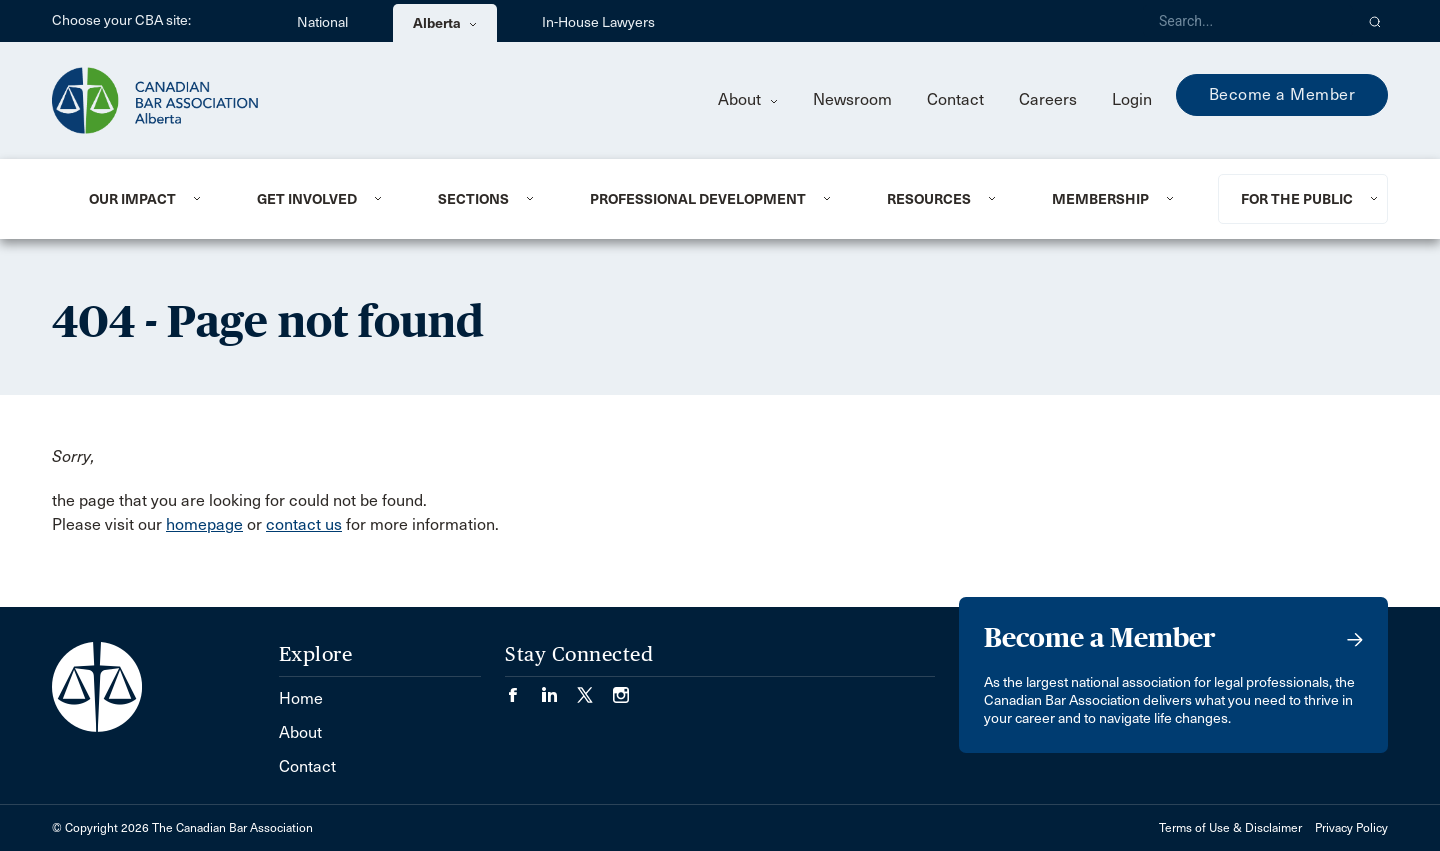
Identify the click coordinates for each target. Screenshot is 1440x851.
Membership (1100, 199)
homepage (204, 524)
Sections (473, 199)
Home (301, 698)
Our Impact (132, 199)
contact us (304, 524)
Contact (955, 99)
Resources (929, 199)
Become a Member (1282, 94)
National (322, 22)
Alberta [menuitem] (445, 23)
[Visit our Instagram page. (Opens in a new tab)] (621, 688)
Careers (1048, 99)
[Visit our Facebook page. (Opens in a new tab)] (523, 688)
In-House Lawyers (598, 22)
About (748, 99)
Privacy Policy (1351, 828)
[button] (1375, 21)
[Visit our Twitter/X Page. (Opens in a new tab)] (595, 688)
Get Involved (307, 199)
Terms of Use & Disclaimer (1230, 828)
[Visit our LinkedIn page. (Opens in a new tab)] (559, 688)
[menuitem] (148, 199)
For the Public (1297, 199)
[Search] (1248, 21)
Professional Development (698, 199)
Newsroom (852, 99)
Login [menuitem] (1132, 99)
